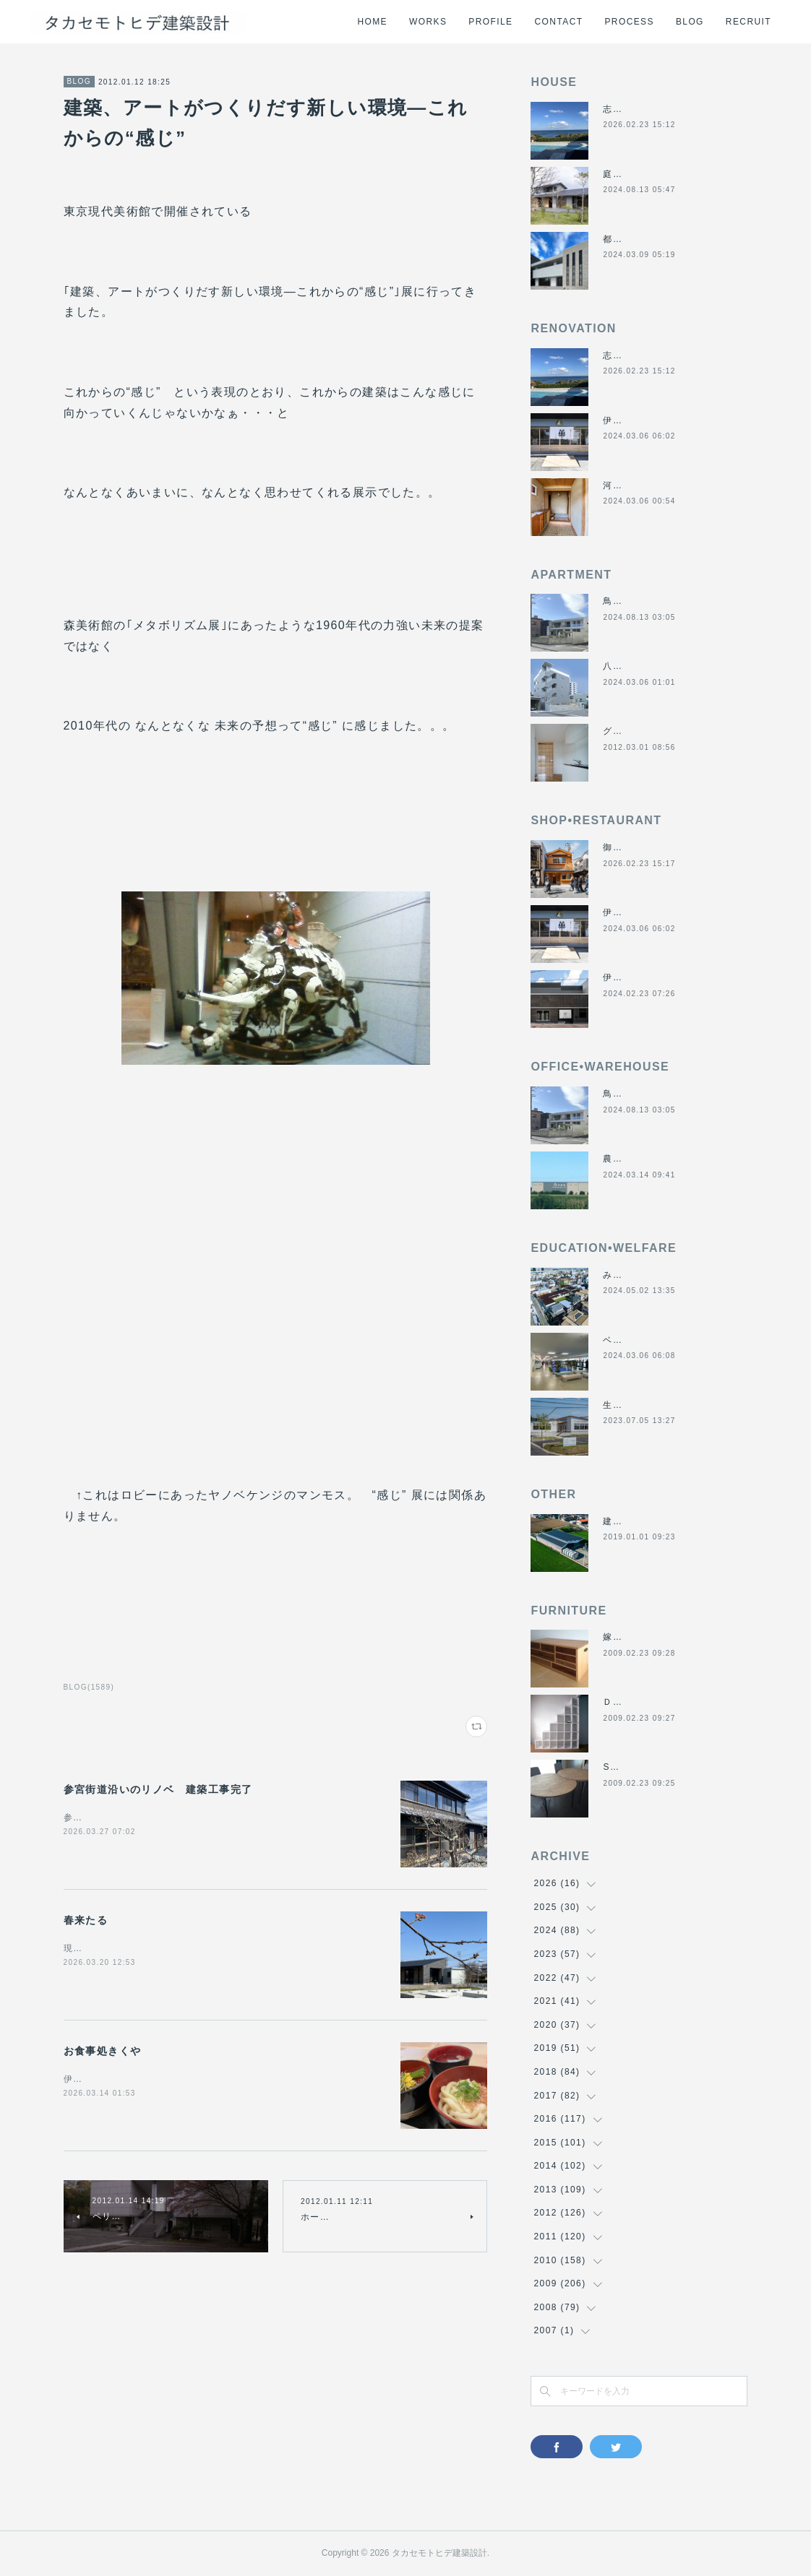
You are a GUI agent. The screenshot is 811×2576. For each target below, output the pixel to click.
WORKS (428, 22)
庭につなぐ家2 (634, 174)
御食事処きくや (637, 847)
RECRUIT (748, 22)
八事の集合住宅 (637, 666)
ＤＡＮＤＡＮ (632, 1702)
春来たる (86, 1920)
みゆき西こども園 (641, 1275)
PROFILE (490, 22)
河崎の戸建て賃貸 (641, 485)
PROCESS (628, 22)
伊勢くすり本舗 (637, 420)
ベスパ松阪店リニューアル (661, 1340)
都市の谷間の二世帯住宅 (656, 239)
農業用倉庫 (627, 1159)
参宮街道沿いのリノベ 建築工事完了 (158, 1789)
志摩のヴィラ (632, 109)
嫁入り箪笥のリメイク (651, 1637)
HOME (372, 22)
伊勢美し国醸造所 (641, 977)
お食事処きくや (103, 2051)
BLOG (690, 22)
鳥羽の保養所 (632, 601)
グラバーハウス (637, 731)
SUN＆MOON (634, 1767)
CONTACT (559, 22)
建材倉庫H (626, 1521)
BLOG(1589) (89, 1687)
